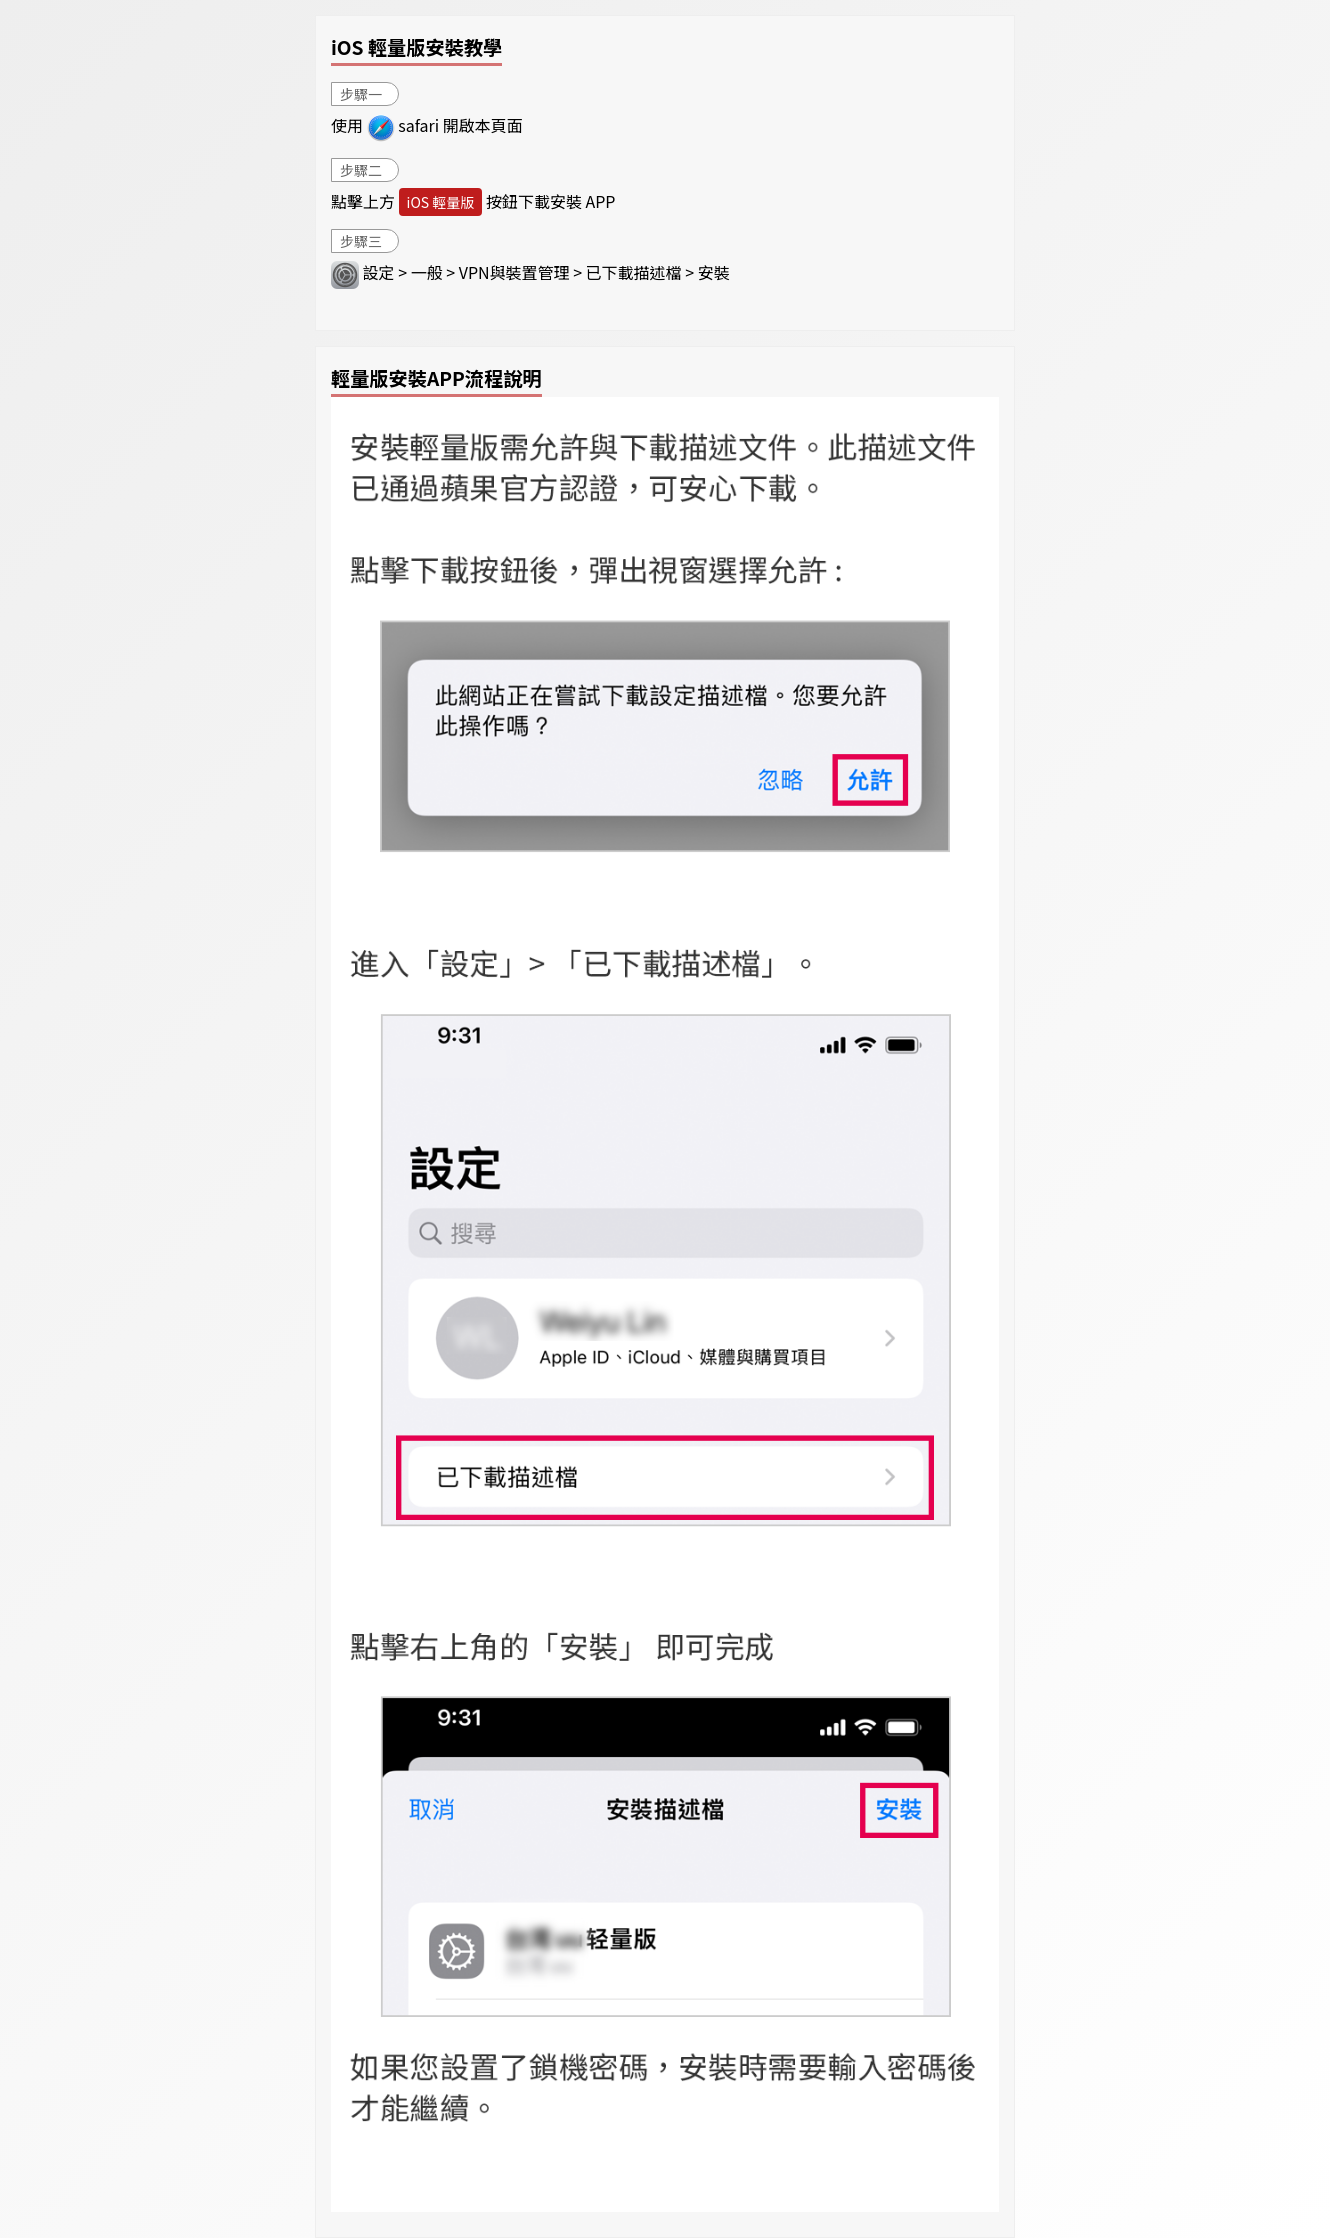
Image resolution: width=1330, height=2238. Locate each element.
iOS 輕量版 (441, 202)
